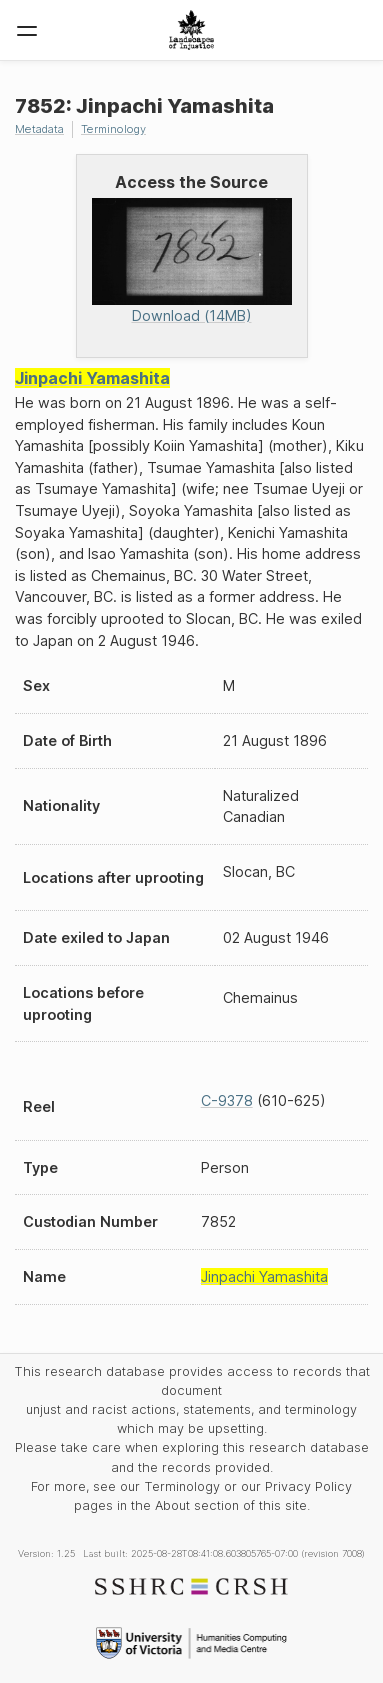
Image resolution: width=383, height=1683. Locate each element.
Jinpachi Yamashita (92, 378)
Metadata (39, 129)
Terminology (113, 129)
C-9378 (227, 1100)
